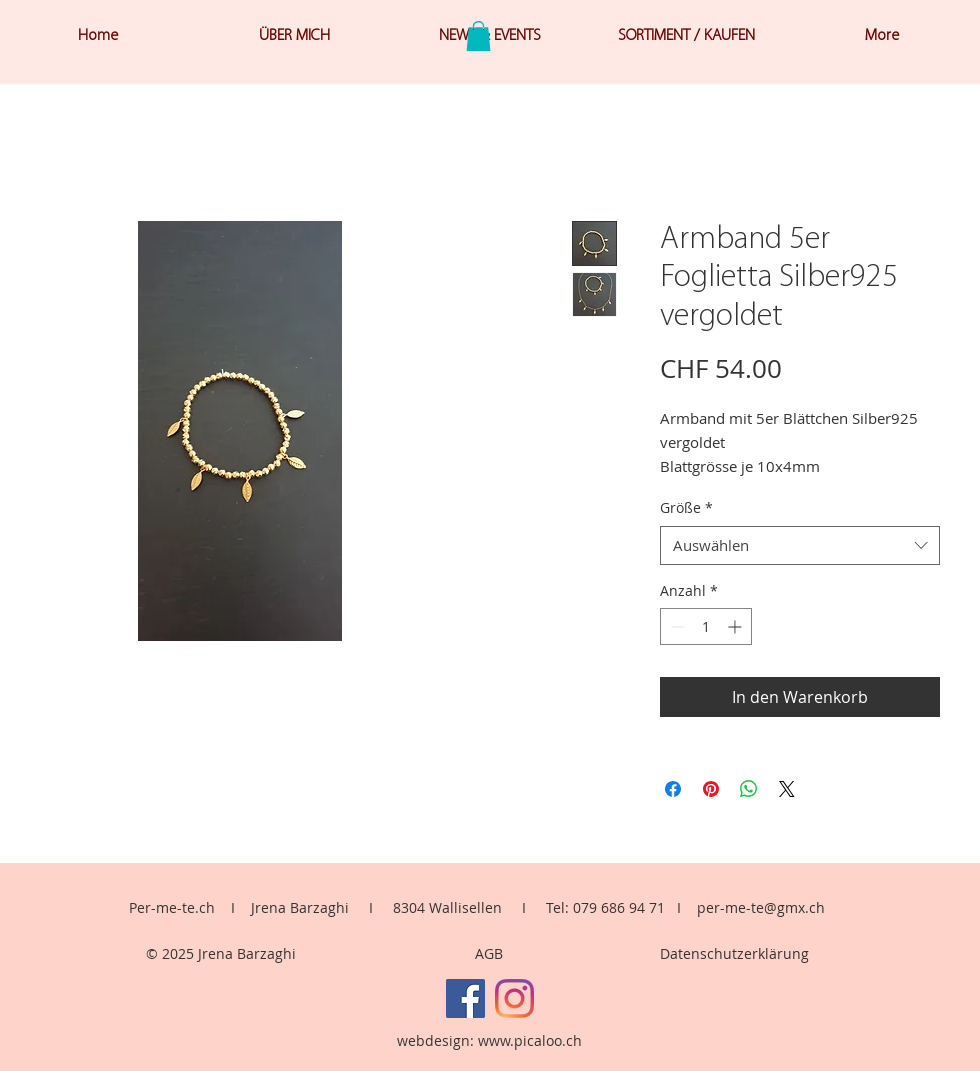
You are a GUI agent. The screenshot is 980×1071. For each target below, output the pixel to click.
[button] (478, 36)
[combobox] (800, 545)
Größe (686, 507)
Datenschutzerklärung (734, 953)
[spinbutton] (706, 626)
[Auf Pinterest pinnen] (711, 789)
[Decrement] (675, 626)
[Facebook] (465, 998)
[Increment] (736, 626)
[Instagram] (514, 998)
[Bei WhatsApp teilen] (749, 789)
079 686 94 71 (619, 907)
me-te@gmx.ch (775, 907)
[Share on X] (787, 789)
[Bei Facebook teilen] (673, 789)
